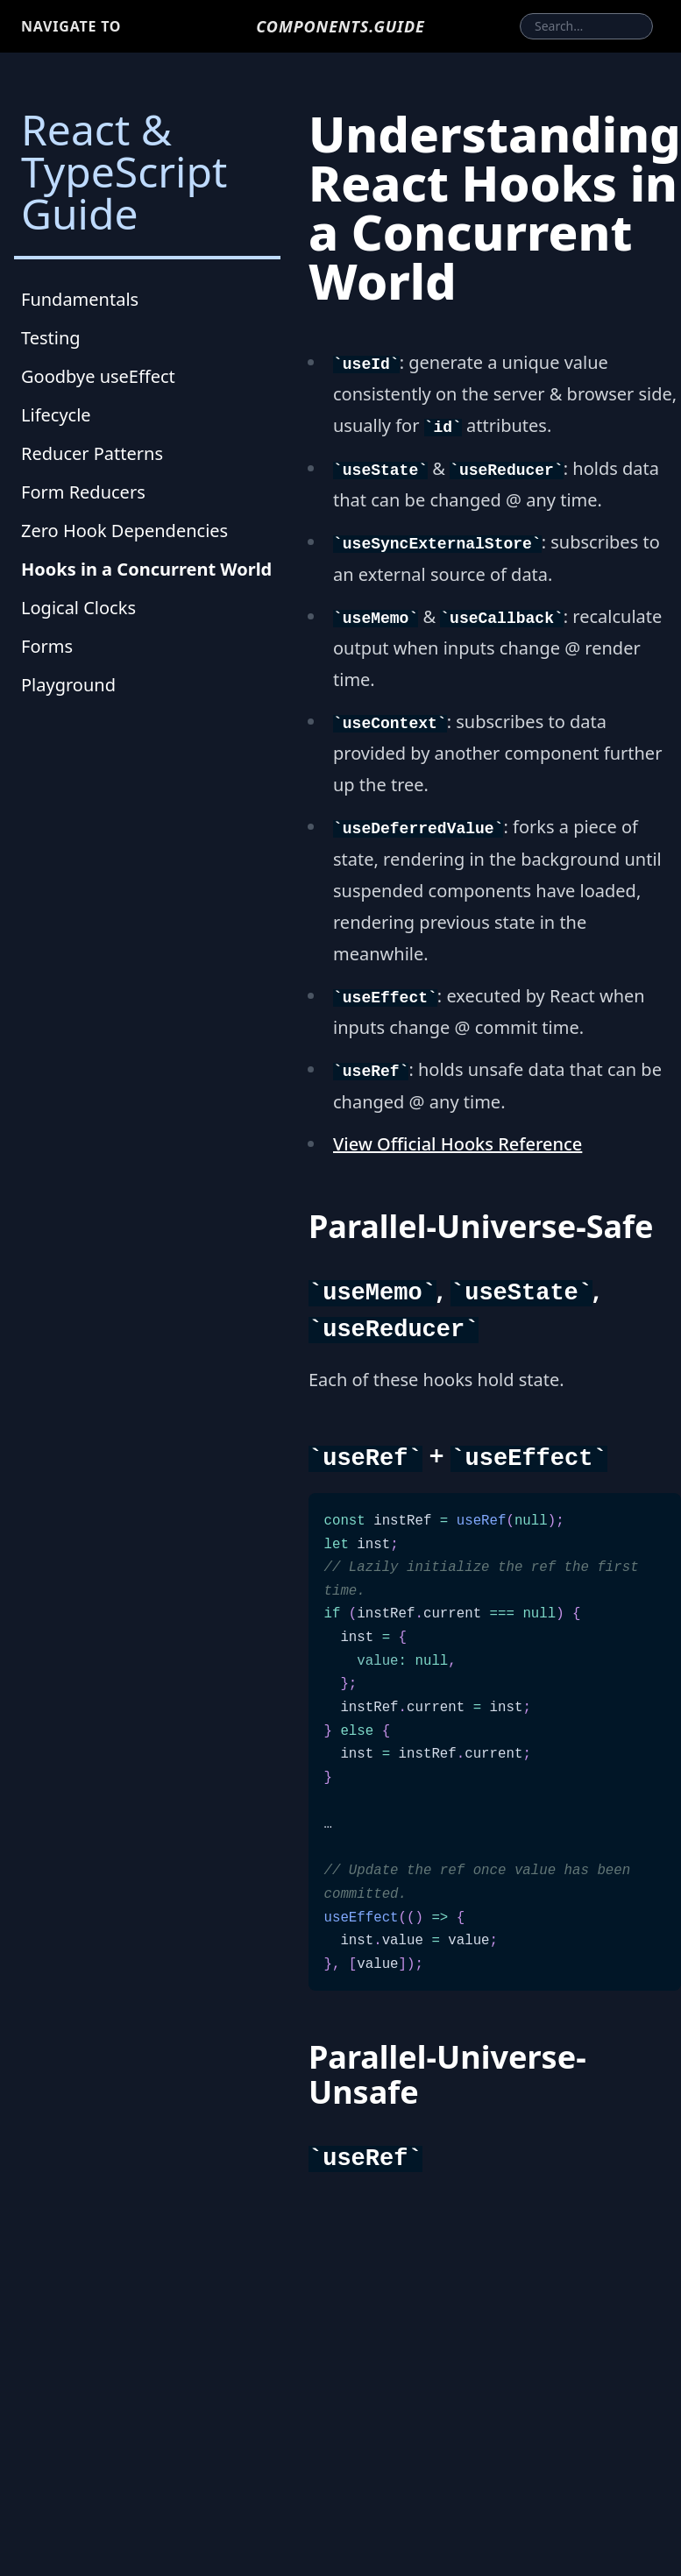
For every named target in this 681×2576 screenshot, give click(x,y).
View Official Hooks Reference (457, 1144)
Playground (68, 685)
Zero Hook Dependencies (124, 530)
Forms (47, 646)
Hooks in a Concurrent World (146, 569)
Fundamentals (79, 299)
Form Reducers (83, 492)
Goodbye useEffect (98, 376)
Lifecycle (56, 415)
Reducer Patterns (92, 453)
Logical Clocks (78, 607)
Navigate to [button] (71, 26)
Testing (51, 338)
